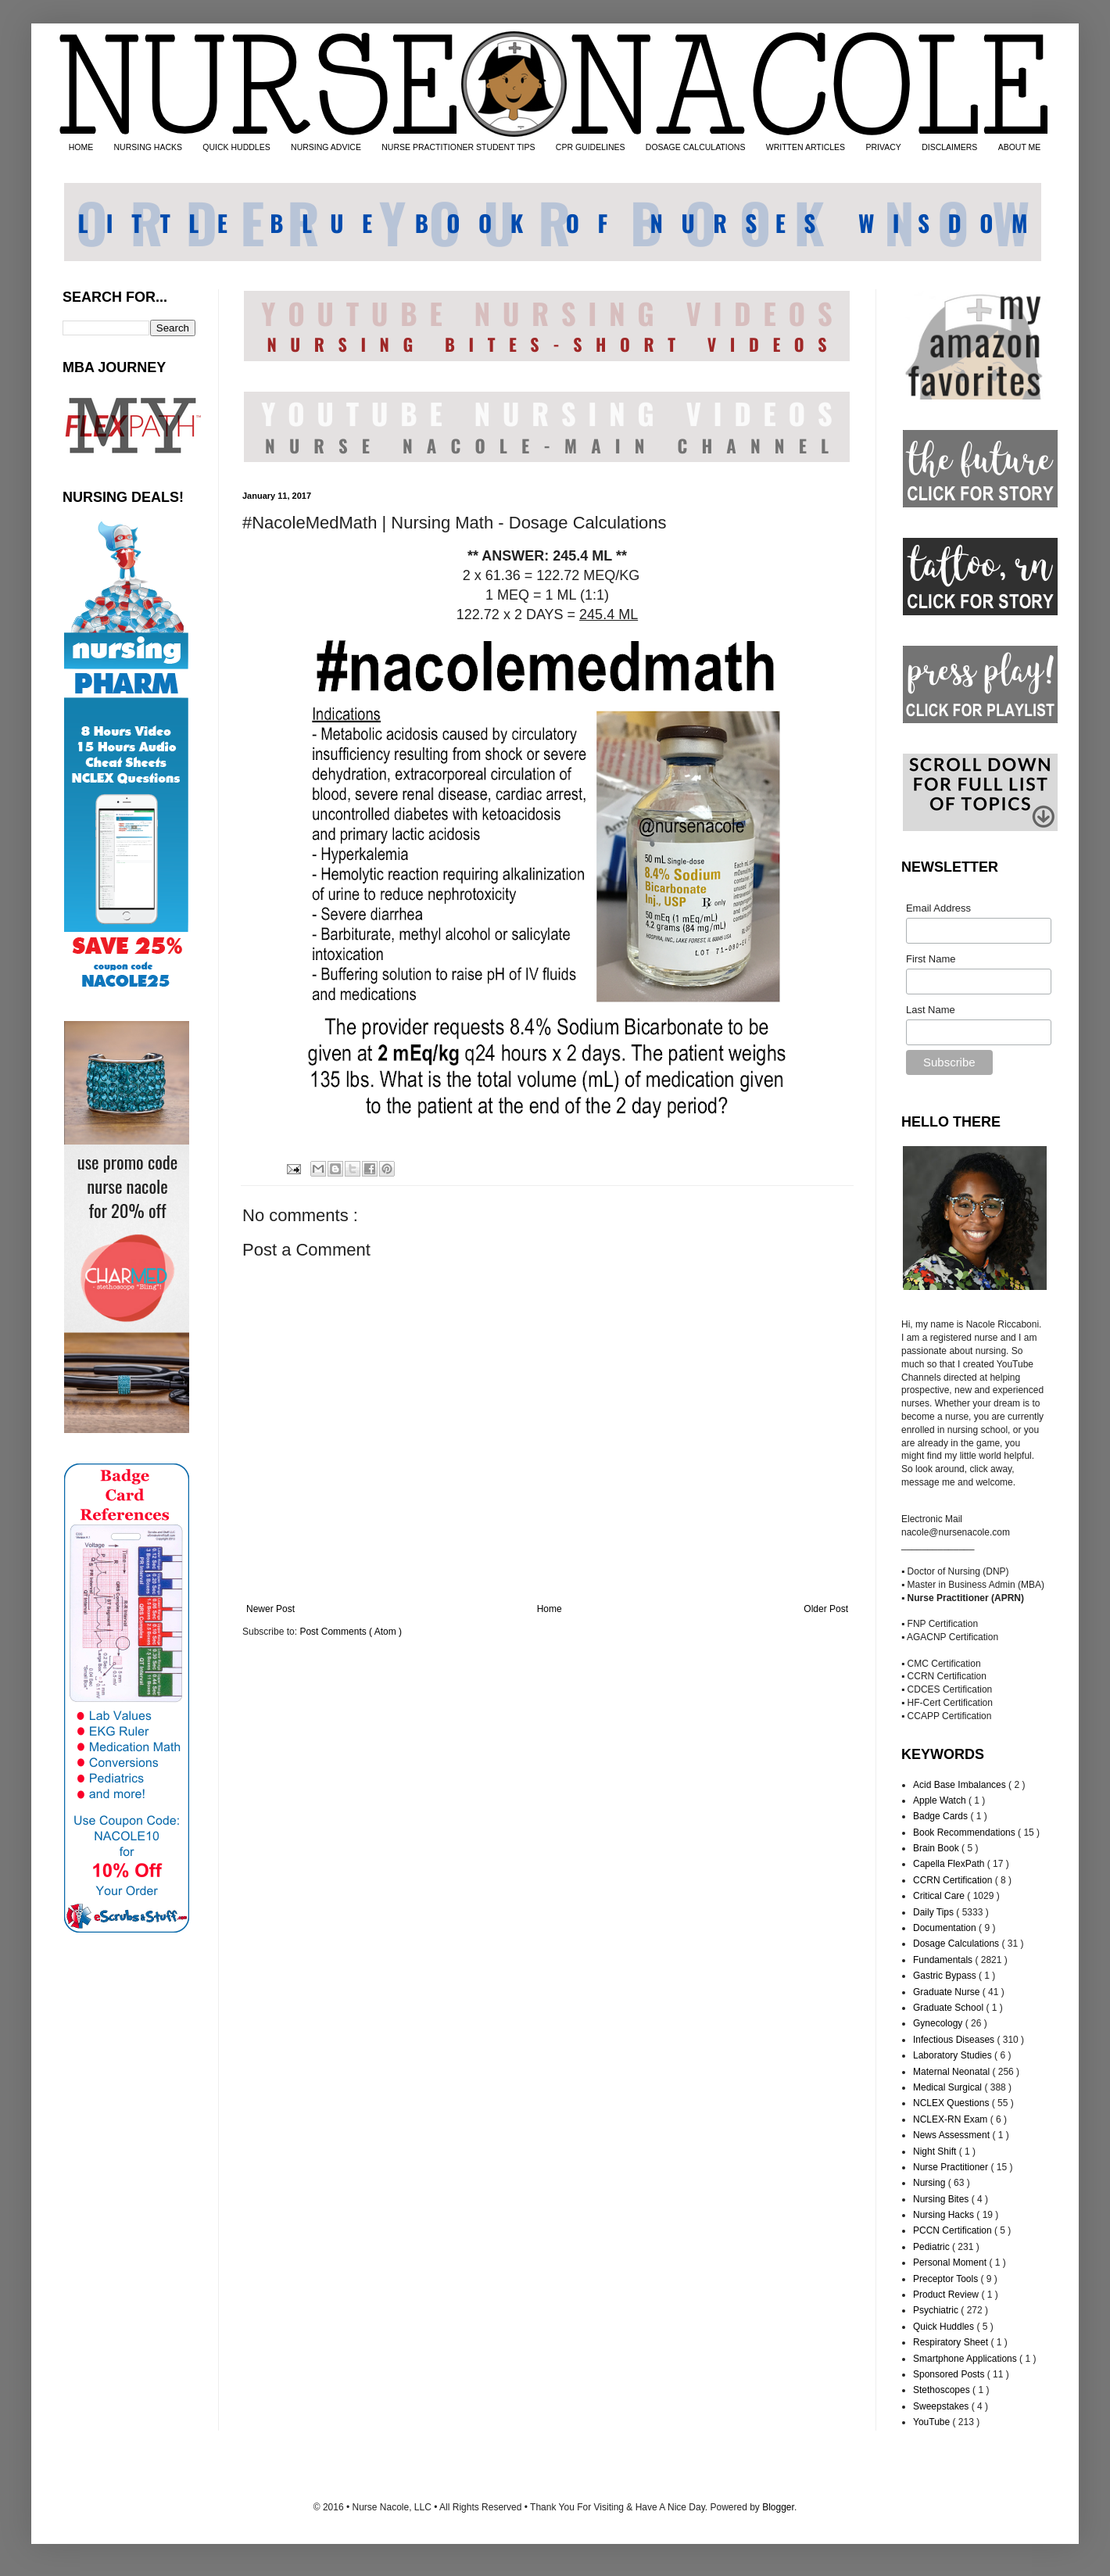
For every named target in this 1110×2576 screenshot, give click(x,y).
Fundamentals (944, 1959)
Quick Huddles (944, 2326)
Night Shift (936, 2151)
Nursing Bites (942, 2199)
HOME (81, 147)
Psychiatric (937, 2310)
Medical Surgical (948, 2087)
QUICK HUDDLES (236, 147)
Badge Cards (941, 1816)
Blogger (778, 2507)
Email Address (938, 908)
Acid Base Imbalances (960, 1784)
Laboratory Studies (953, 2055)
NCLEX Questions (952, 2103)
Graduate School (949, 2007)
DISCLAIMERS (949, 147)
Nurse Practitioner (951, 2167)
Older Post (826, 1608)
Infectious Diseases (955, 2039)
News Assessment (952, 2135)
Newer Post (270, 1608)
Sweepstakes (942, 2406)
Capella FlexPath (950, 1863)
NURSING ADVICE (326, 147)
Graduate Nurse (948, 1992)
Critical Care (940, 1895)
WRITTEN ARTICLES (805, 147)
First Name (931, 959)
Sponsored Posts (950, 2374)
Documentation (946, 1927)
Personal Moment (951, 2262)
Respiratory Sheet (951, 2342)
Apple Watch (941, 1800)
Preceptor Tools (947, 2278)
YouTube (933, 2422)
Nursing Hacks (944, 2214)
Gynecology (939, 2023)
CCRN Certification (954, 1880)
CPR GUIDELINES (590, 147)
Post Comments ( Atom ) (350, 1631)
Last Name (930, 1010)
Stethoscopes (942, 2389)
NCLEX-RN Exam (951, 2119)
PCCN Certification (953, 2230)
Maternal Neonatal (952, 2071)
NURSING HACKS (148, 147)
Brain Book (937, 1848)
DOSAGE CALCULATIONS (696, 147)
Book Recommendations (965, 1832)
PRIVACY (883, 147)
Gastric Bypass (946, 1975)
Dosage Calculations (957, 1943)
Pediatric (932, 2246)
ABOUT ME (1019, 147)
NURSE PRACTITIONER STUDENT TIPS (458, 147)
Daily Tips (934, 1912)
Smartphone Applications (966, 2358)
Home (549, 1608)
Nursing (930, 2182)
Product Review (947, 2294)
